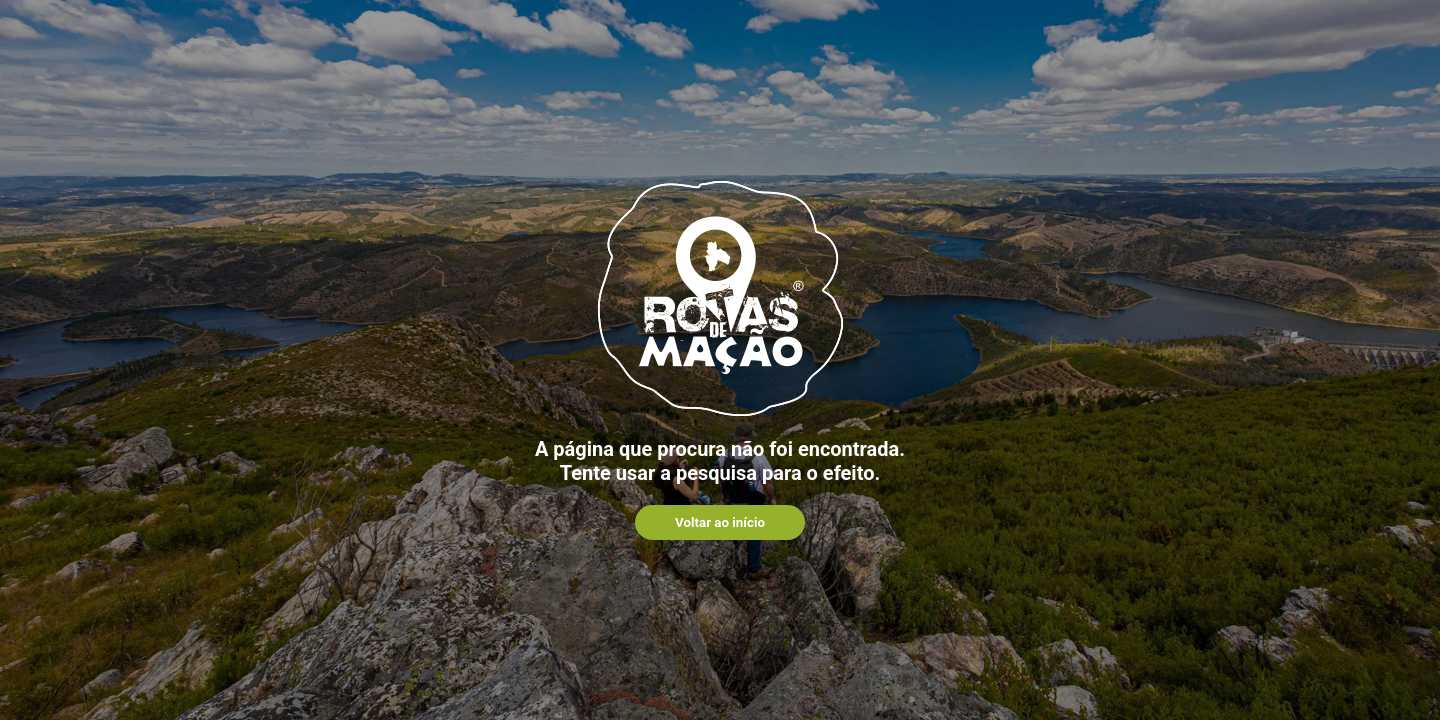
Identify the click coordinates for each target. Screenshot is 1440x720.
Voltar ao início (720, 522)
